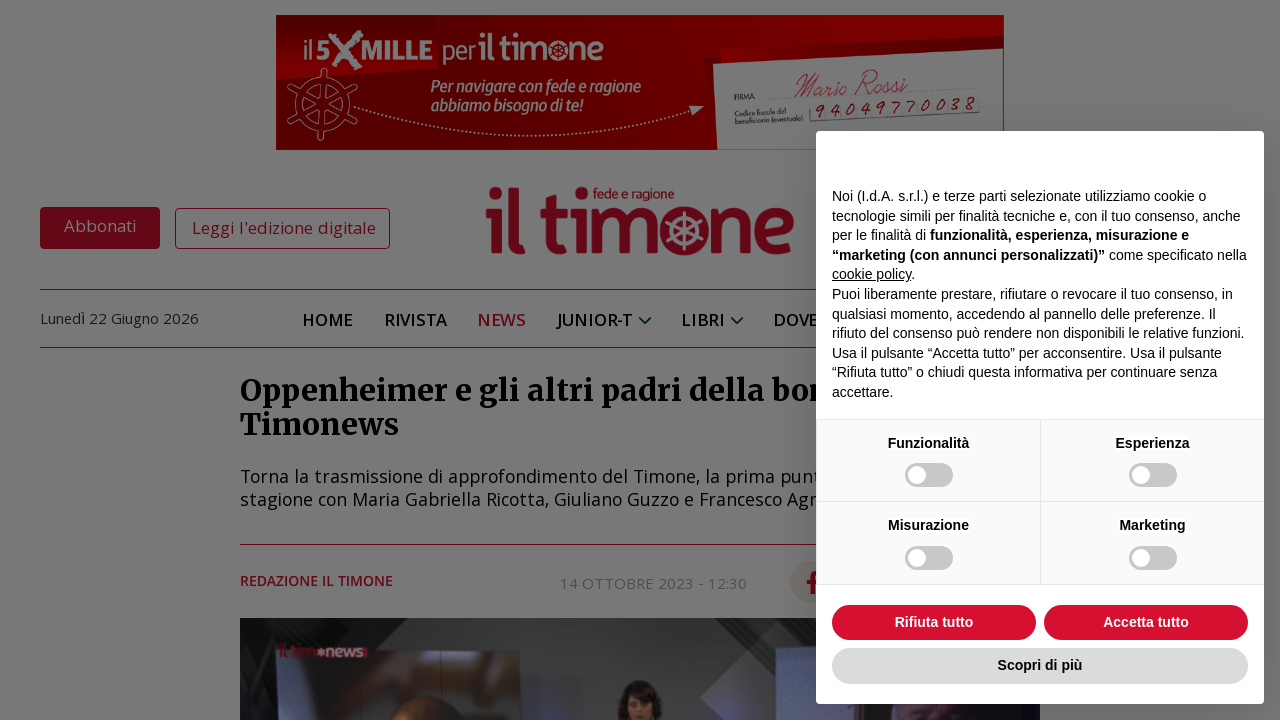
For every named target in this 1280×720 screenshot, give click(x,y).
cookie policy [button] (871, 274)
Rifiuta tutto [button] (934, 622)
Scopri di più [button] (1040, 665)
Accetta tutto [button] (1146, 622)
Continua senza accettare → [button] (1155, 156)
